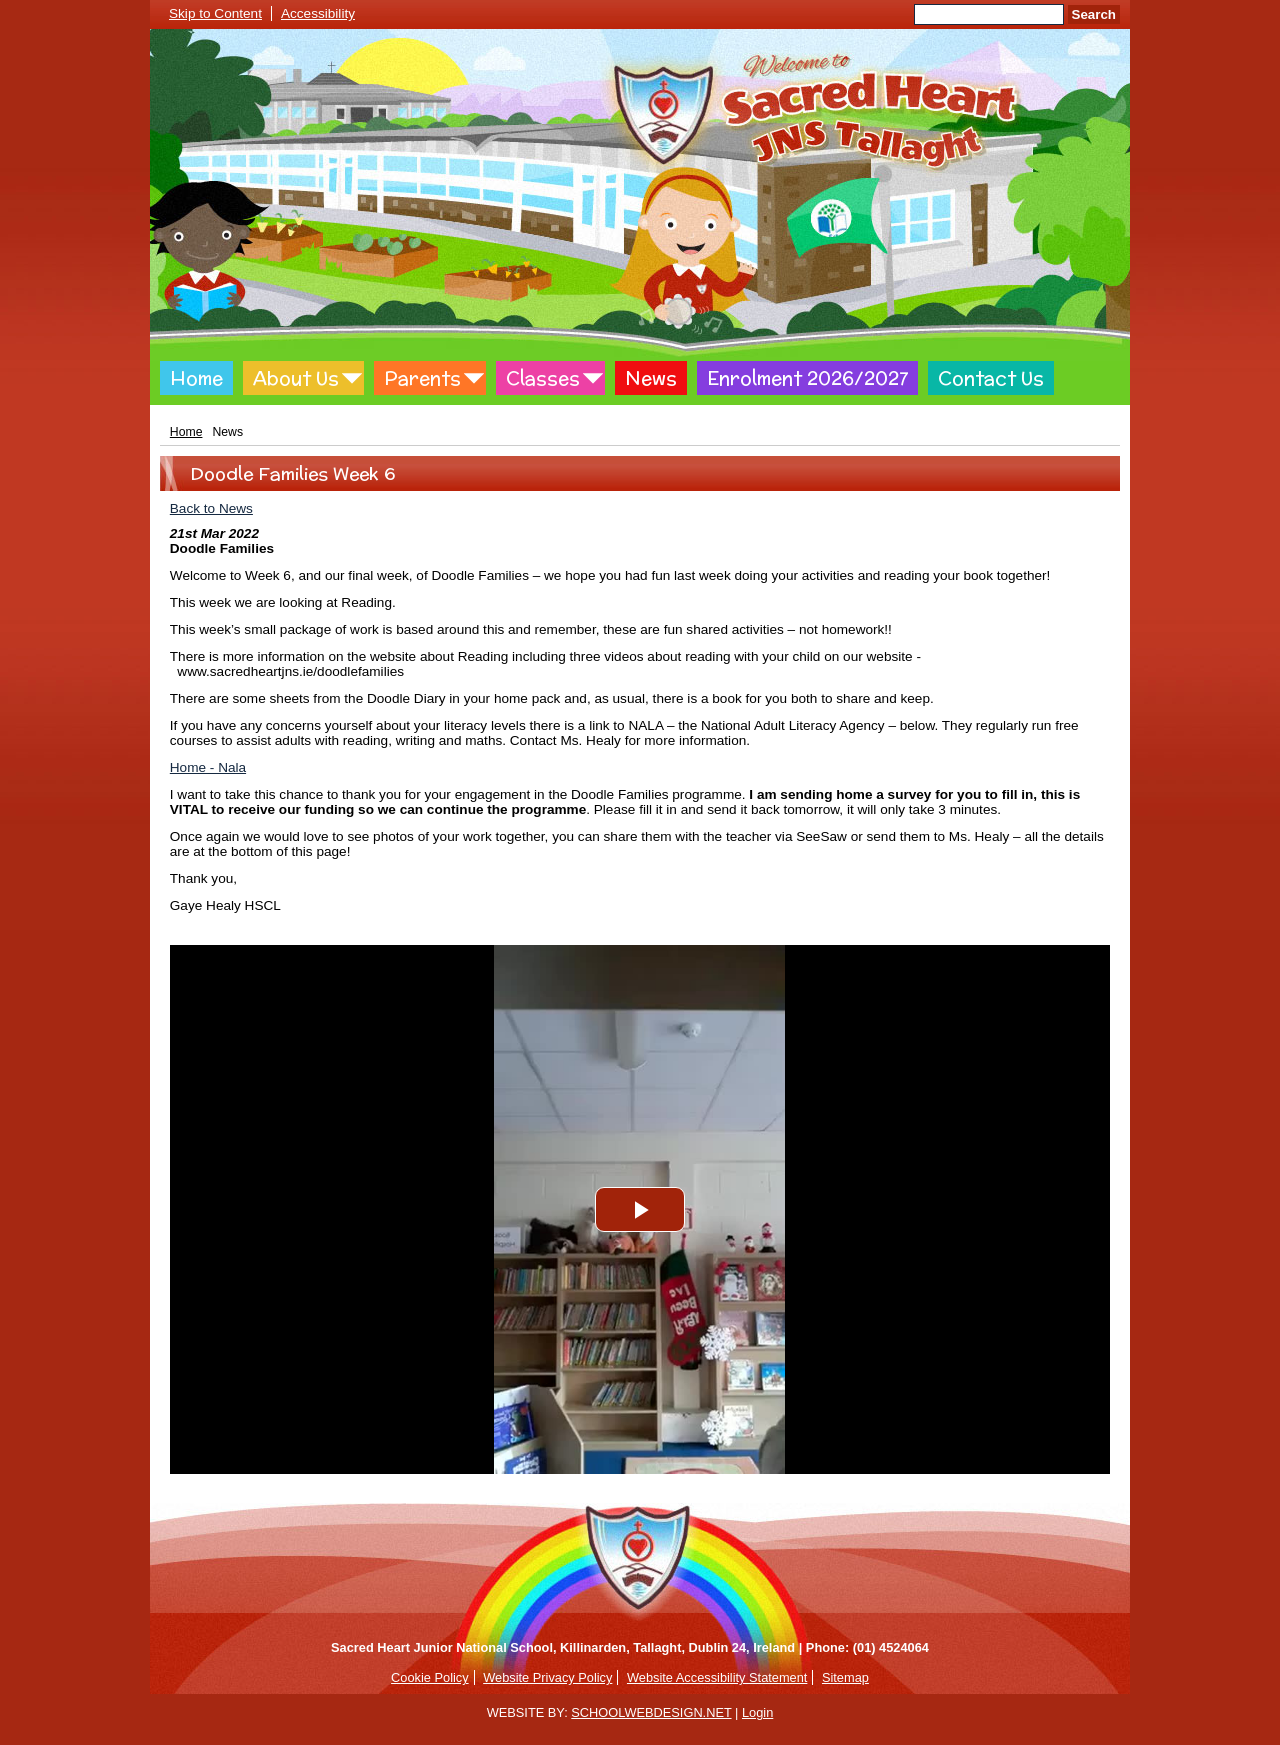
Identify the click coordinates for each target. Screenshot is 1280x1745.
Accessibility (318, 13)
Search (1094, 14)
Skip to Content (215, 13)
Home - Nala (208, 767)
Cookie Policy (430, 1677)
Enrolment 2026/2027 (807, 378)
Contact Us (991, 378)
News (651, 378)
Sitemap (845, 1677)
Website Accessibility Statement (717, 1677)
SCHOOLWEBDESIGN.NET (651, 1712)
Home (196, 378)
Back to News (211, 508)
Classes (543, 378)
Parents (422, 378)
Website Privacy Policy (547, 1677)
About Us (296, 378)
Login (757, 1712)
